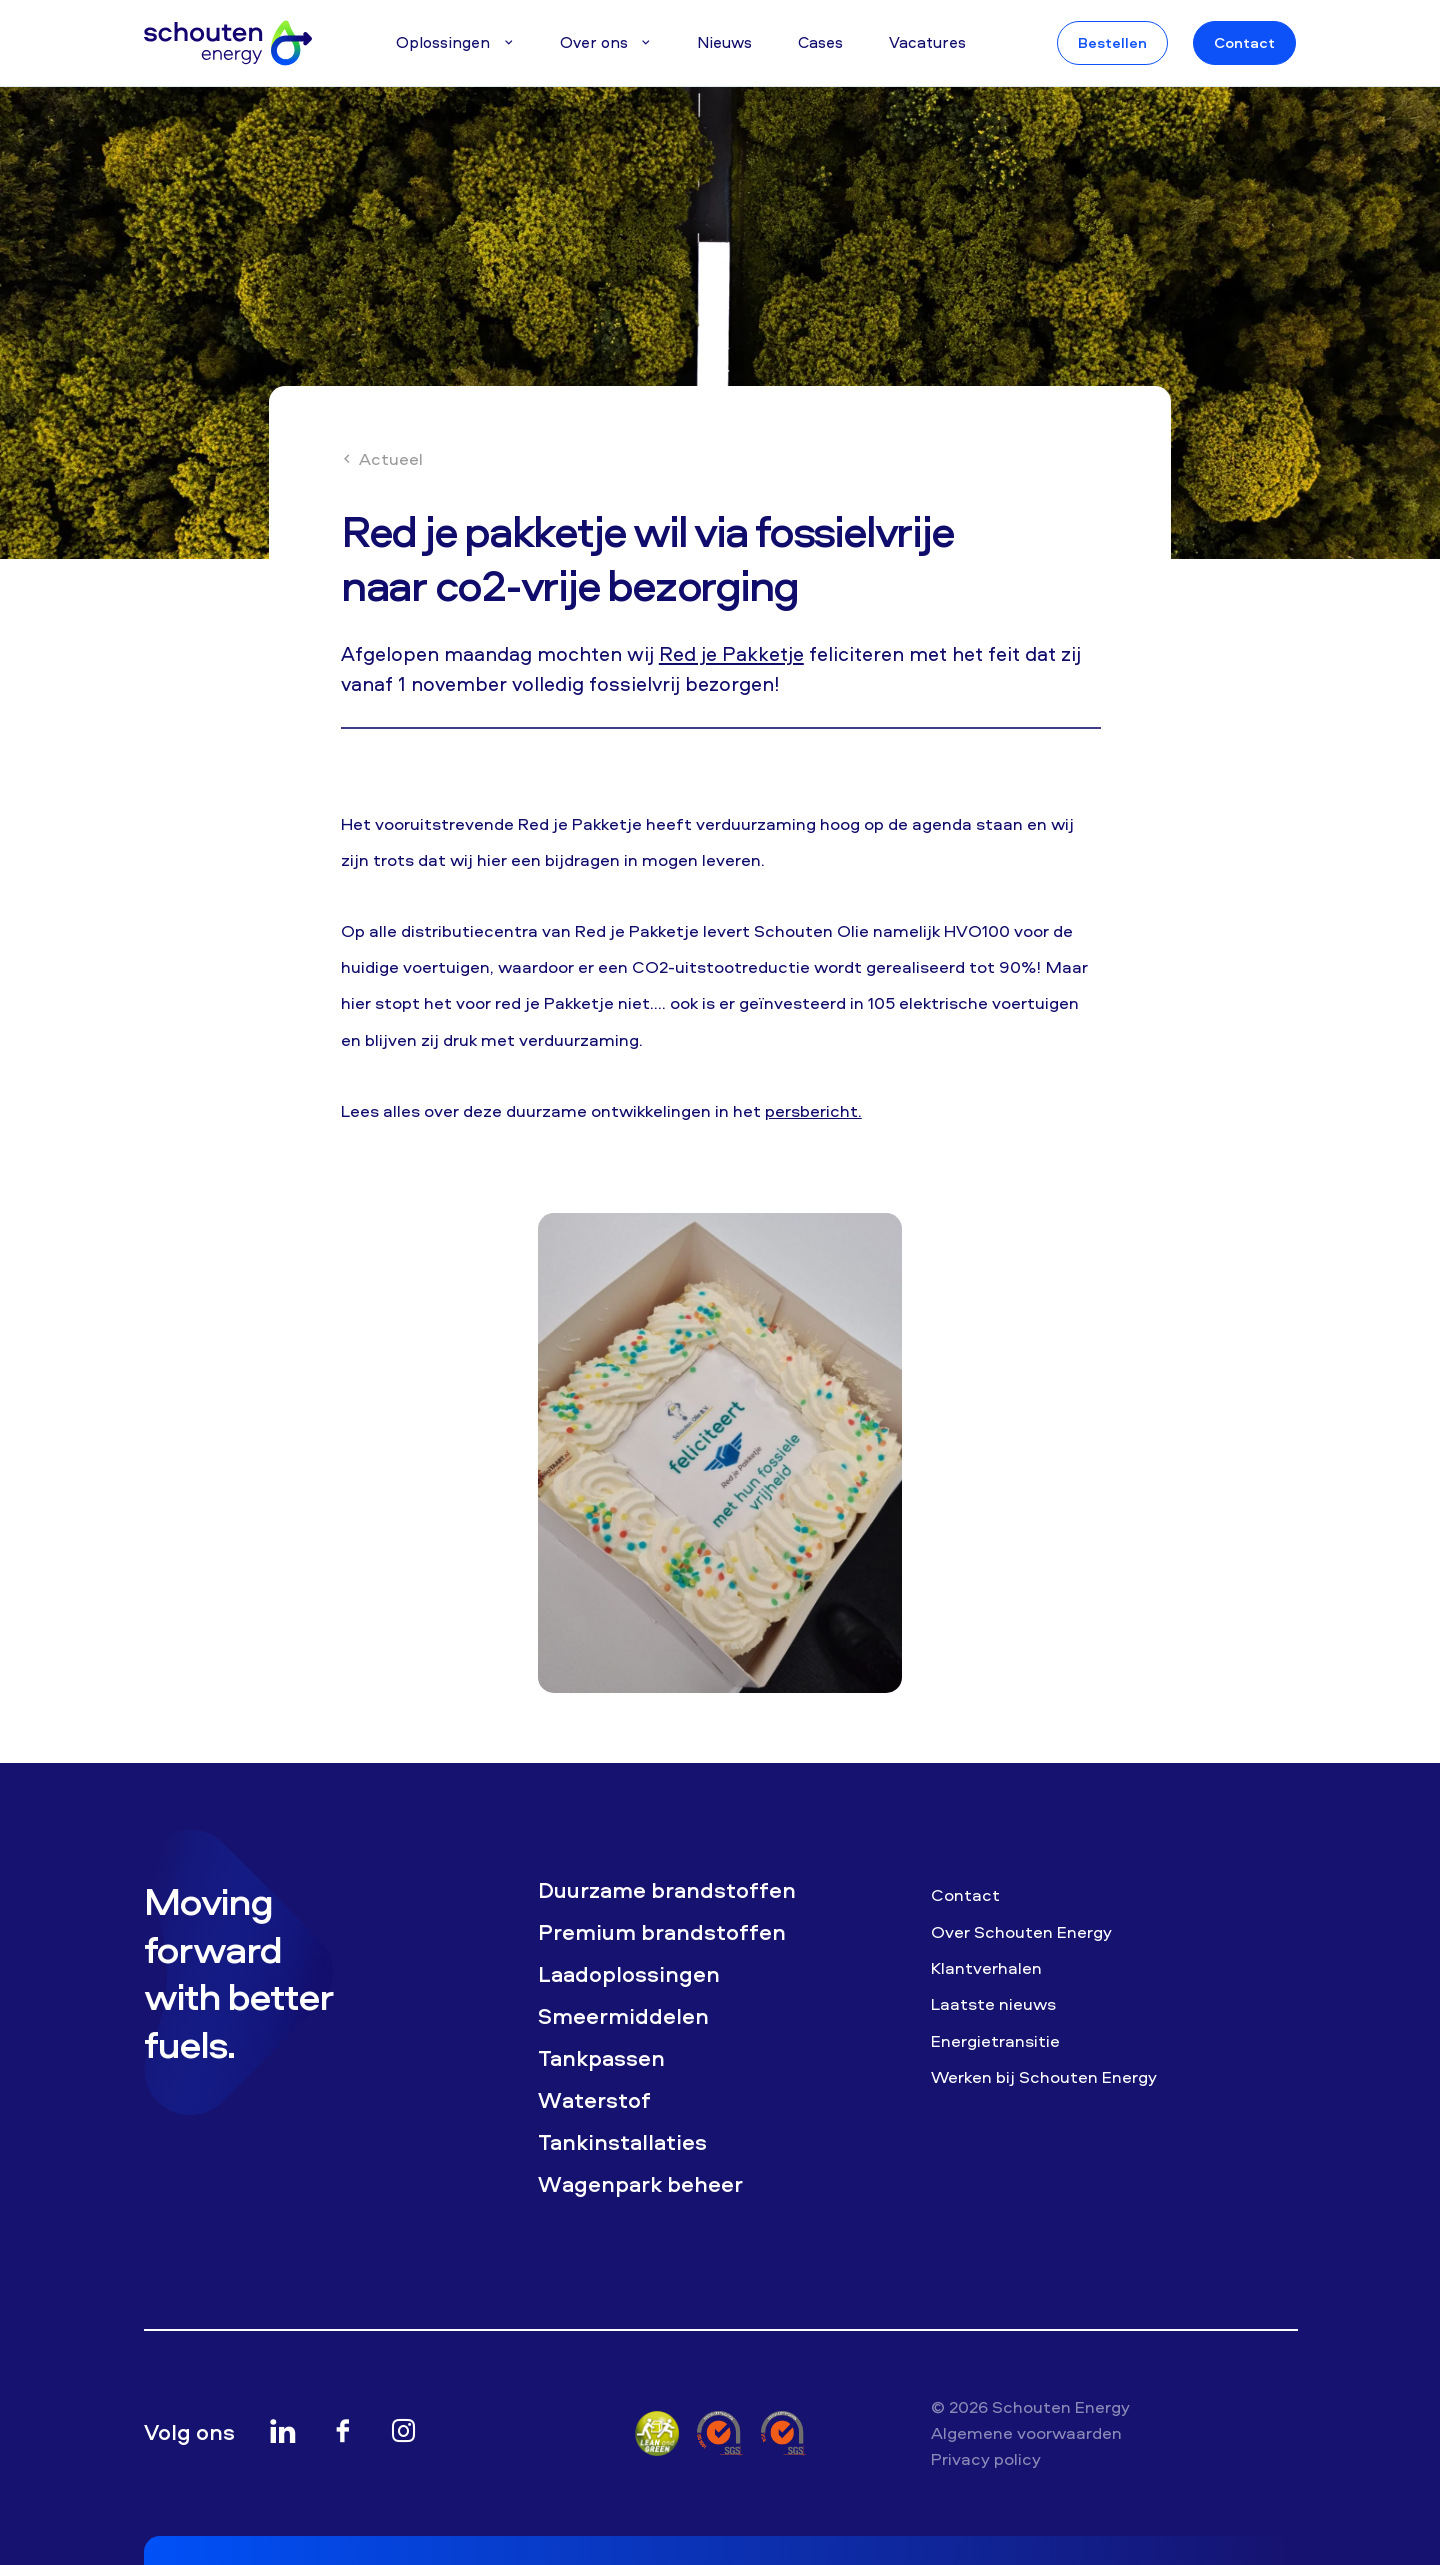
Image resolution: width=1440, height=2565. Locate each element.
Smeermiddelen (623, 2016)
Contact (1244, 42)
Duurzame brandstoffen (667, 1890)
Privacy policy (986, 2458)
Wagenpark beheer (640, 2184)
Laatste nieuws (993, 2003)
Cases (820, 42)
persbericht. (813, 1110)
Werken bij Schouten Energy (1044, 2076)
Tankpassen (601, 2058)
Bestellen (1112, 42)
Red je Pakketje (731, 653)
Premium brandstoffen (662, 1932)
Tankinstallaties (622, 2142)
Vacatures (927, 42)
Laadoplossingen (629, 1974)
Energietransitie (995, 2040)
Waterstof (594, 2100)
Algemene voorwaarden (1026, 2432)
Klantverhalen (986, 1967)
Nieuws (724, 42)
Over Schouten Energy (1021, 1931)
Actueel (382, 458)
